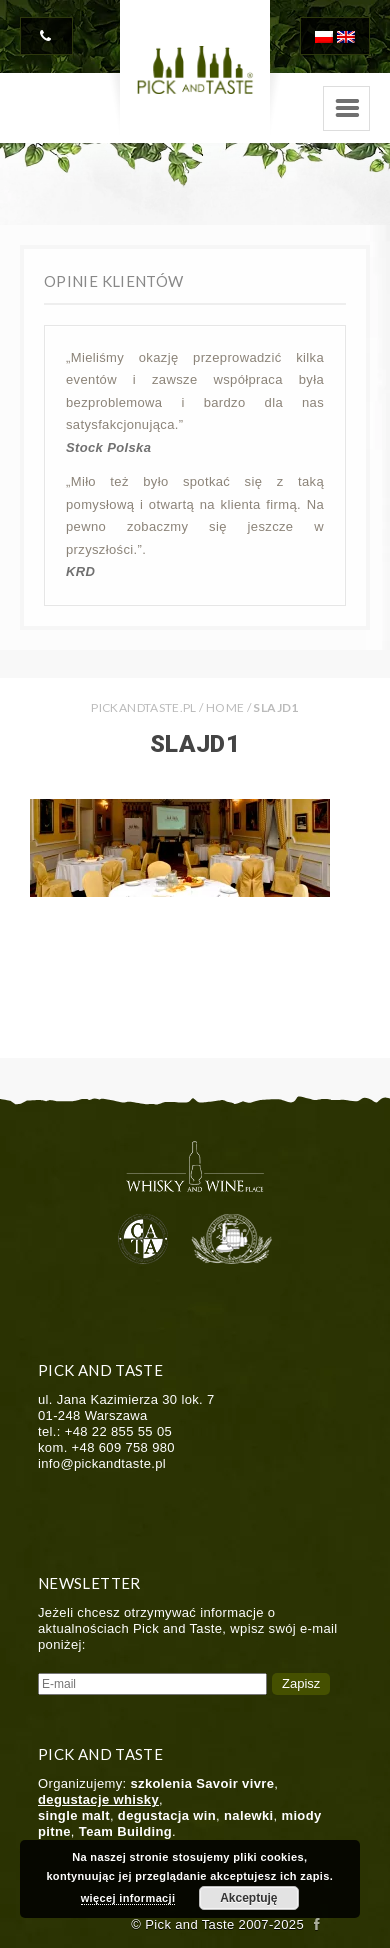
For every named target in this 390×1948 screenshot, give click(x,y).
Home (225, 707)
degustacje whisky (98, 1799)
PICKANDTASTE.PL (143, 707)
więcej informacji (128, 1898)
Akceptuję (248, 1898)
